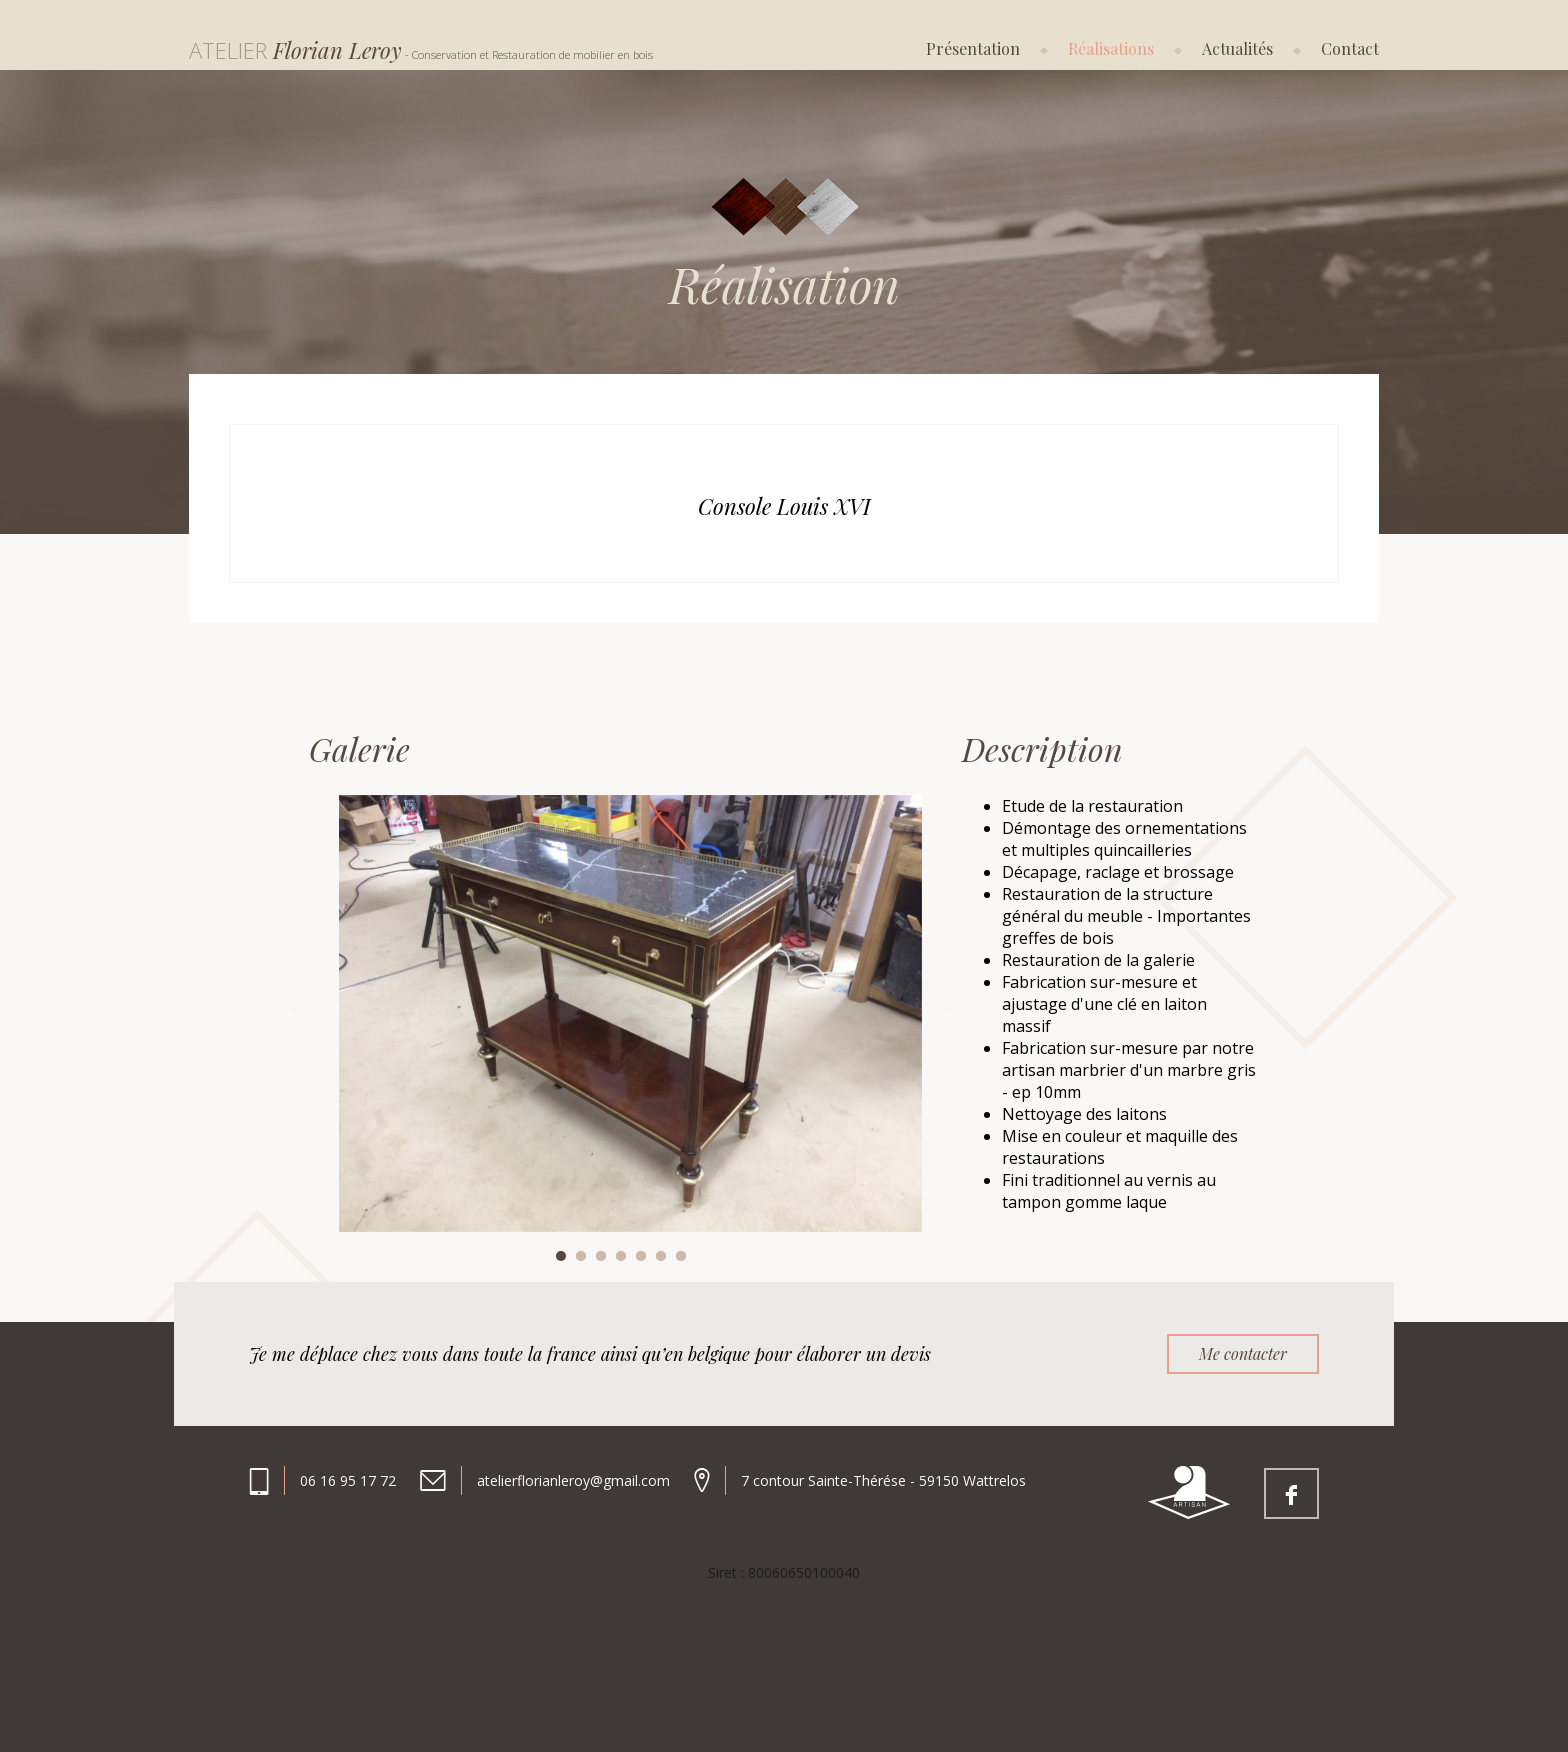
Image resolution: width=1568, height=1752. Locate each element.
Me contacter (1243, 1353)
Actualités (1237, 48)
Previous (294, 1013)
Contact (1350, 48)
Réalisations (1111, 48)
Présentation (973, 48)
